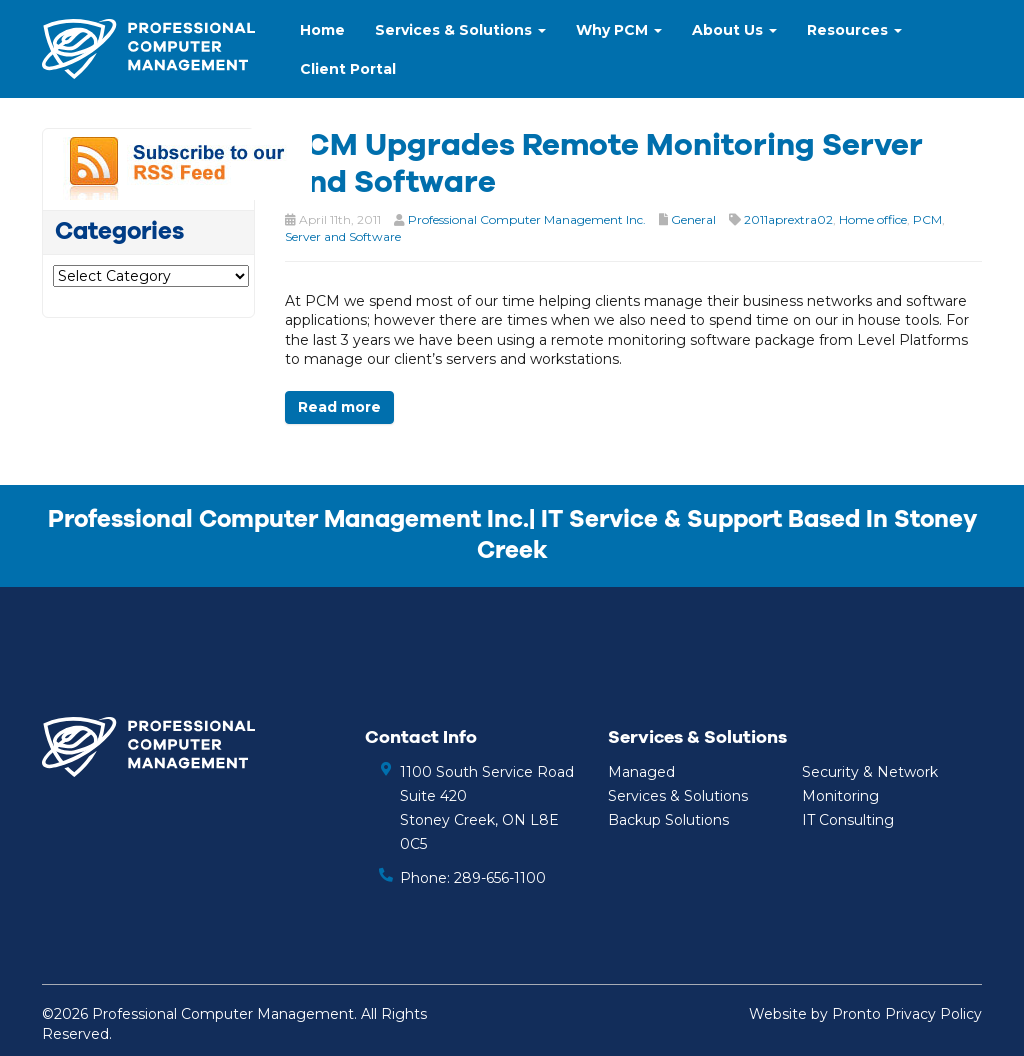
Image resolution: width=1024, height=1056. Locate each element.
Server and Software (343, 236)
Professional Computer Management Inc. (527, 219)
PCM (927, 219)
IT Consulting (848, 820)
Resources (854, 30)
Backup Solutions (668, 820)
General (693, 219)
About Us (734, 30)
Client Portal (348, 69)
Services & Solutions (460, 30)
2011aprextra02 (788, 219)
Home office (873, 219)
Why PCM (619, 30)
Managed (641, 772)
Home (322, 30)
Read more (339, 407)
